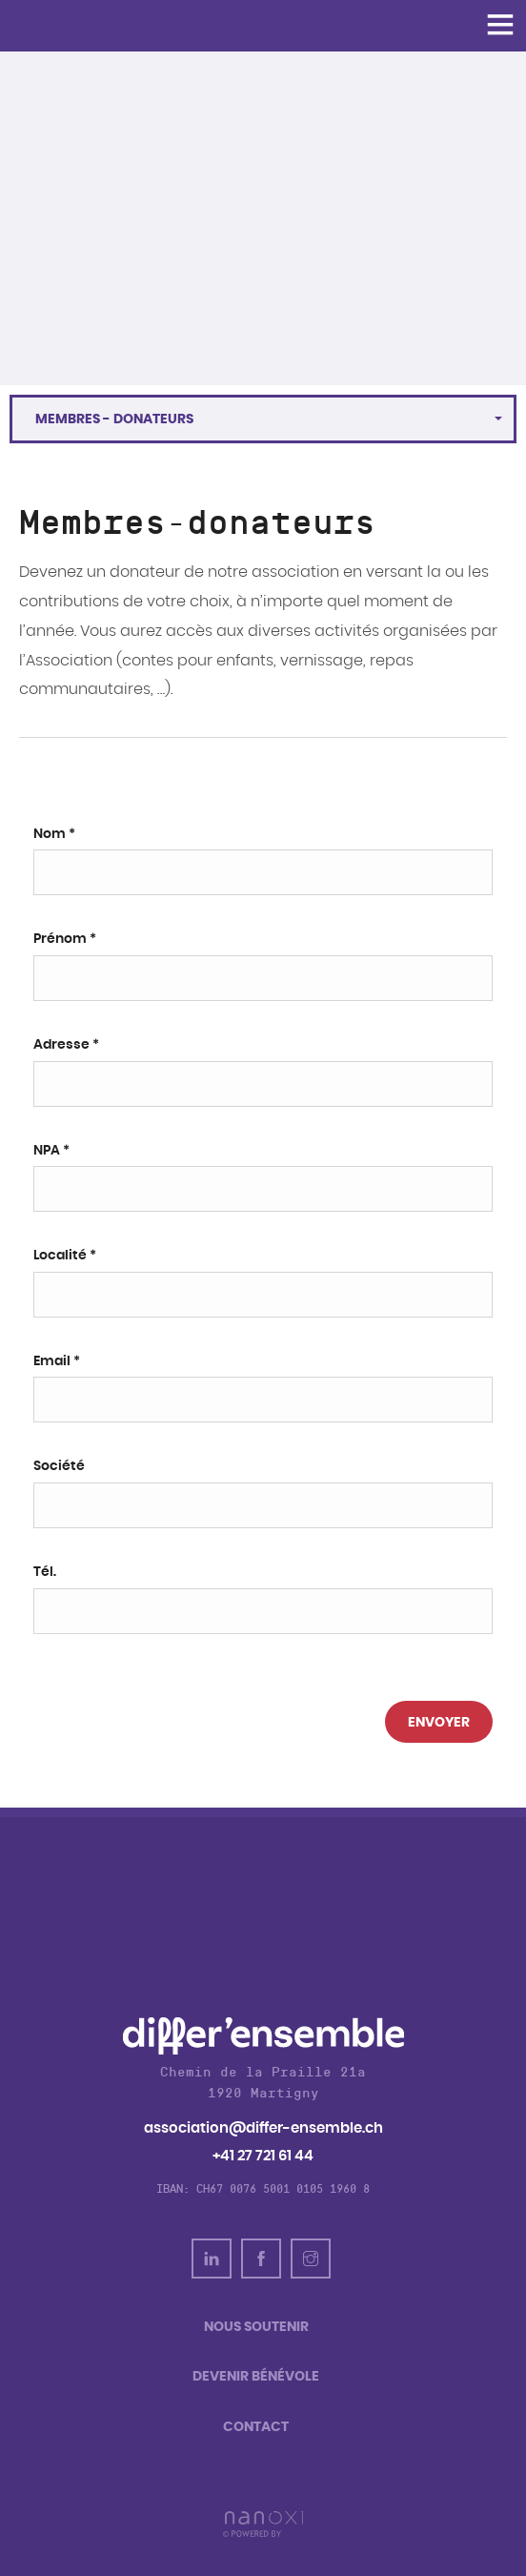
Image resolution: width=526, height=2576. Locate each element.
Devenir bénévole (255, 2376)
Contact (256, 2427)
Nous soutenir (256, 2327)
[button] (263, 419)
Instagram (311, 2259)
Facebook (261, 2259)
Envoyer (439, 1722)
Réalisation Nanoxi (263, 2524)
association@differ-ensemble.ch (263, 2128)
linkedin (212, 2259)
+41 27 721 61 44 (263, 2156)
